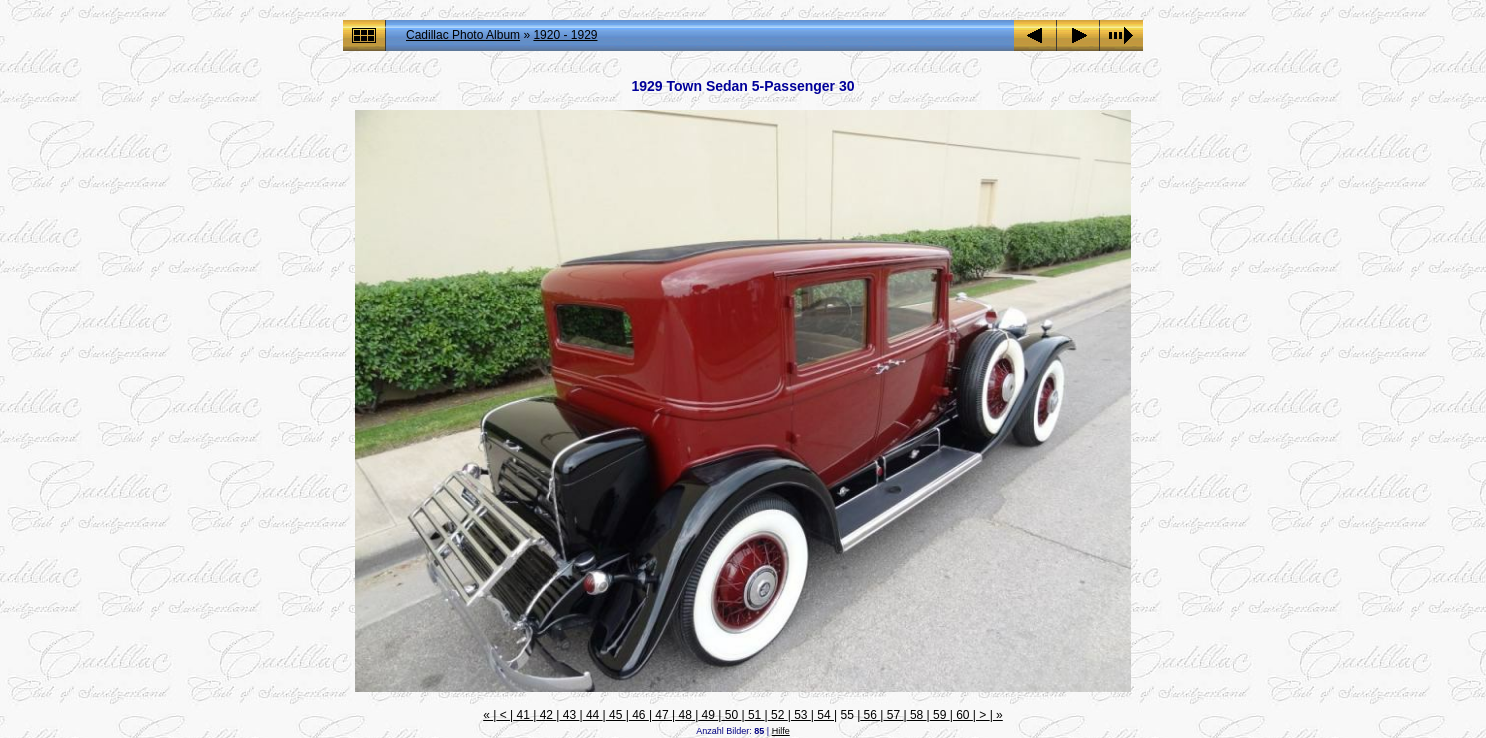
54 (824, 715)
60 (963, 715)
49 (708, 715)
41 (523, 715)
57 (893, 715)
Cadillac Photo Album (463, 35)
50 (731, 715)
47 (662, 715)
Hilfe (781, 731)
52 (778, 715)
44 (593, 715)
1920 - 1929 (565, 35)
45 (616, 715)
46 (639, 715)
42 (546, 715)
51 (755, 715)
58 (917, 715)
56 (870, 715)
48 (685, 715)
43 (569, 715)
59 (940, 715)
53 (801, 715)
